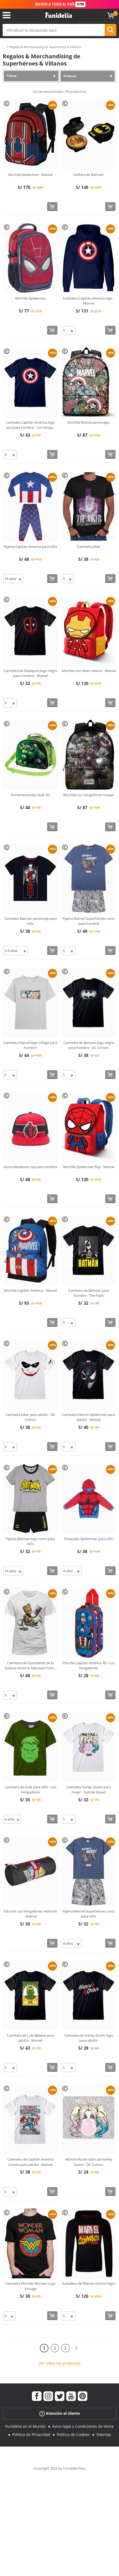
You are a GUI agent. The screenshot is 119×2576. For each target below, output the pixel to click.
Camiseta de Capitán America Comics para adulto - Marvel (30, 2162)
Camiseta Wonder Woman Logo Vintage (30, 2286)
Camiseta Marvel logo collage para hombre (30, 1045)
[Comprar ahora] (52, 206)
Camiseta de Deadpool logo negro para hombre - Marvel (30, 673)
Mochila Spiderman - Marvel (30, 174)
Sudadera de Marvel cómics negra (88, 2283)
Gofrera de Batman (88, 174)
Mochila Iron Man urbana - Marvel (89, 670)
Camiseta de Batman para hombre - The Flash (88, 1293)
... (4, 47)
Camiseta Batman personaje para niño (30, 921)
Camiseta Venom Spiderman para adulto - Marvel (88, 1417)
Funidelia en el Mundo (25, 2426)
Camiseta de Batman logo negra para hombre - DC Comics (88, 1045)
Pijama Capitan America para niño (30, 546)
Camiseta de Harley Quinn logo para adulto (88, 2038)
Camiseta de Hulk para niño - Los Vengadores (30, 1790)
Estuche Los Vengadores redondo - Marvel (30, 1914)
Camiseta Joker (88, 546)
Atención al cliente (59, 2413)
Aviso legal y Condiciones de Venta (83, 2426)
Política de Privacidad (31, 2434)
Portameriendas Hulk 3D (30, 794)
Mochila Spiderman (30, 298)
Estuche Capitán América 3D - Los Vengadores (88, 1665)
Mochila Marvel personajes (88, 422)
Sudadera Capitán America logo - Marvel (88, 301)
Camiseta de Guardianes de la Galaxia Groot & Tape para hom (30, 1665)
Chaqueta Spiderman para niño (88, 1538)
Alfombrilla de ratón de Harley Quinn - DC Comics (88, 2162)
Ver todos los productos (60, 2363)
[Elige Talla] (68, 330)
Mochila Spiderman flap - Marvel (88, 1166)
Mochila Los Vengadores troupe (88, 794)
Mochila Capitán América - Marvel (30, 1290)
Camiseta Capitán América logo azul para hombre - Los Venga (30, 425)
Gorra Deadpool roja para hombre (30, 1166)
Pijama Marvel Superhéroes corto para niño (88, 1914)
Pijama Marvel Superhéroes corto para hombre (88, 921)
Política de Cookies (73, 2434)
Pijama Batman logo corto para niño (30, 1541)
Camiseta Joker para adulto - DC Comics (30, 1417)
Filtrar (12, 75)
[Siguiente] (76, 2348)
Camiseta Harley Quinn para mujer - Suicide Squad (88, 1790)
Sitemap (103, 2434)
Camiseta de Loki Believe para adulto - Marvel (30, 2038)
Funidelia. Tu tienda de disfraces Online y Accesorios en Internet (58, 15)
